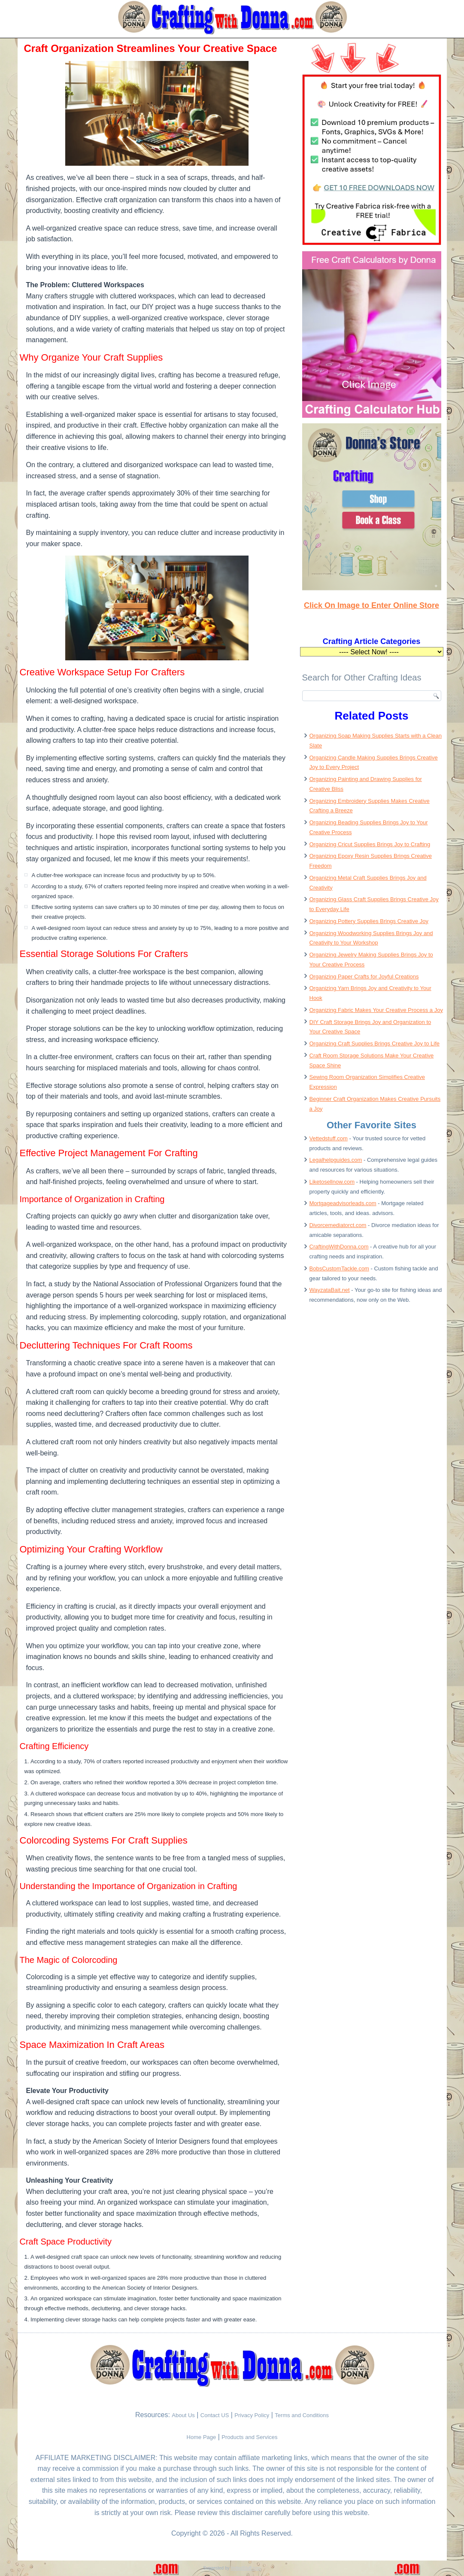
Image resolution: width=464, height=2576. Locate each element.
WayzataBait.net (329, 1290)
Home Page (201, 2437)
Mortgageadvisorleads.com (342, 1203)
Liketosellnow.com (332, 1182)
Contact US (214, 2415)
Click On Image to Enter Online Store (371, 605)
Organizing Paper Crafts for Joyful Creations (364, 976)
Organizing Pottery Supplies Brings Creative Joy (368, 921)
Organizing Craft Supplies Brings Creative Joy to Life (374, 1043)
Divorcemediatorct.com (338, 1225)
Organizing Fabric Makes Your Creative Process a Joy (376, 1010)
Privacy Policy (251, 2415)
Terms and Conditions (302, 2415)
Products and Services (249, 2437)
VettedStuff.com (245, 2568)
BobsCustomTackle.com (339, 1268)
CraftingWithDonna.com (339, 1246)
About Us (183, 2415)
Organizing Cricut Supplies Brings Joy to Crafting (370, 844)
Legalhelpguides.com (335, 1160)
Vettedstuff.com (328, 1138)
